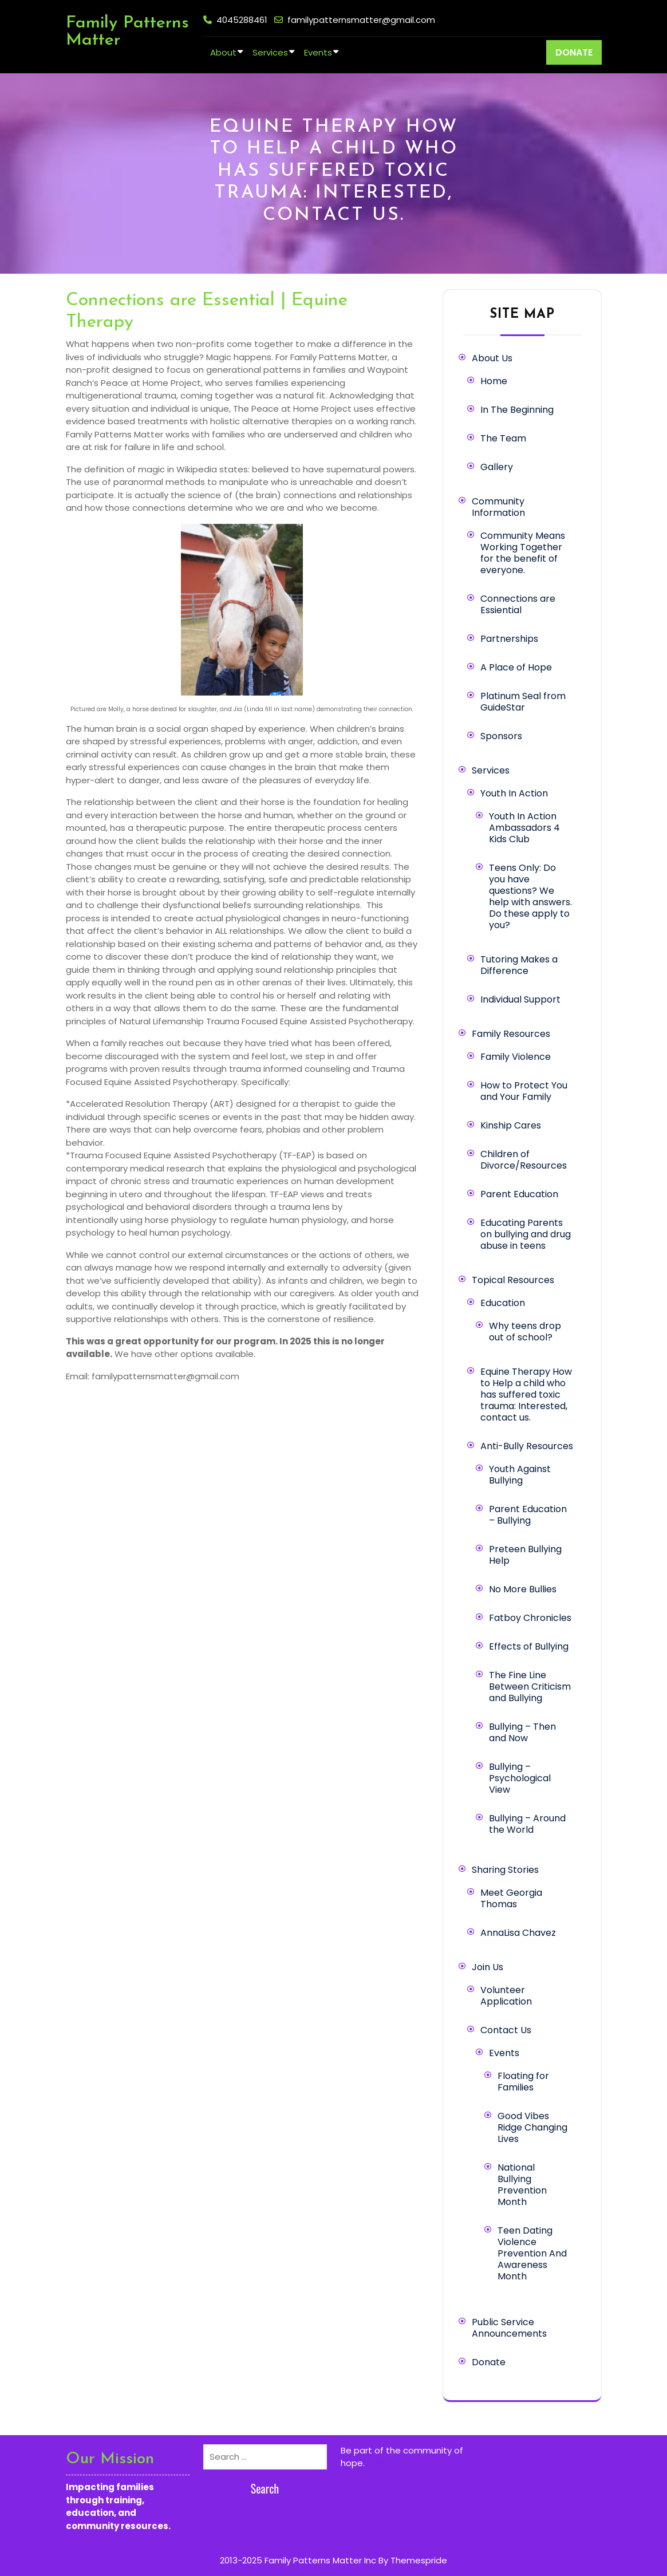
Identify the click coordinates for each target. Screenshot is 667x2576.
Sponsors (501, 736)
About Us (492, 358)
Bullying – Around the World (527, 1824)
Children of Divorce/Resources (523, 1159)
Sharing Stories (505, 1869)
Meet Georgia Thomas (511, 1898)
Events (318, 52)
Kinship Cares (510, 1125)
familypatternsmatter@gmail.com (361, 20)
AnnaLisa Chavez (518, 1932)
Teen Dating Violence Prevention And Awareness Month (532, 2253)
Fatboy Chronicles (530, 1617)
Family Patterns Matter (127, 31)
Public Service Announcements (509, 2327)
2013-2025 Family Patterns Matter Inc (298, 2560)
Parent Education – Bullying (528, 1514)
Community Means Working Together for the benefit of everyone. (522, 553)
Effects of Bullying (529, 1646)
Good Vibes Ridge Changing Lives (532, 2127)
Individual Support (520, 999)
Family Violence (515, 1056)
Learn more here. (403, 2463)
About (223, 52)
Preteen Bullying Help (525, 1555)
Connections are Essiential (517, 604)
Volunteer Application (506, 1995)
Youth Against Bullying (520, 1474)
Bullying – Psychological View (520, 1778)
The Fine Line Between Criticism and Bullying (530, 1686)
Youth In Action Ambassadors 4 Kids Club (524, 828)
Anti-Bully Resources (526, 1446)
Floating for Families (523, 2081)
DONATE (574, 52)
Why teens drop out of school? (525, 1331)
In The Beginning (517, 409)
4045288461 (241, 20)
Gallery (496, 467)
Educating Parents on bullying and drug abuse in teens (525, 1234)
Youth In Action (514, 793)
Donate (489, 2362)
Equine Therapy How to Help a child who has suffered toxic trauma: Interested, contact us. (526, 1394)
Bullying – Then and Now (522, 1732)
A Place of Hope (516, 667)
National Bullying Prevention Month (522, 2184)
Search (265, 2488)
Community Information (498, 507)
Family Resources (511, 1033)
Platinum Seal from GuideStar (523, 701)
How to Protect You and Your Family (523, 1091)
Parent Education (519, 1194)
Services (270, 52)
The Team (503, 438)
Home (493, 381)
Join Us (487, 1967)
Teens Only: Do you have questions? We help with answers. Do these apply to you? (530, 896)
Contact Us (505, 2030)
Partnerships (509, 638)
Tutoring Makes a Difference (519, 965)
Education (502, 1302)
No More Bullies (523, 1589)
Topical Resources (513, 1280)
